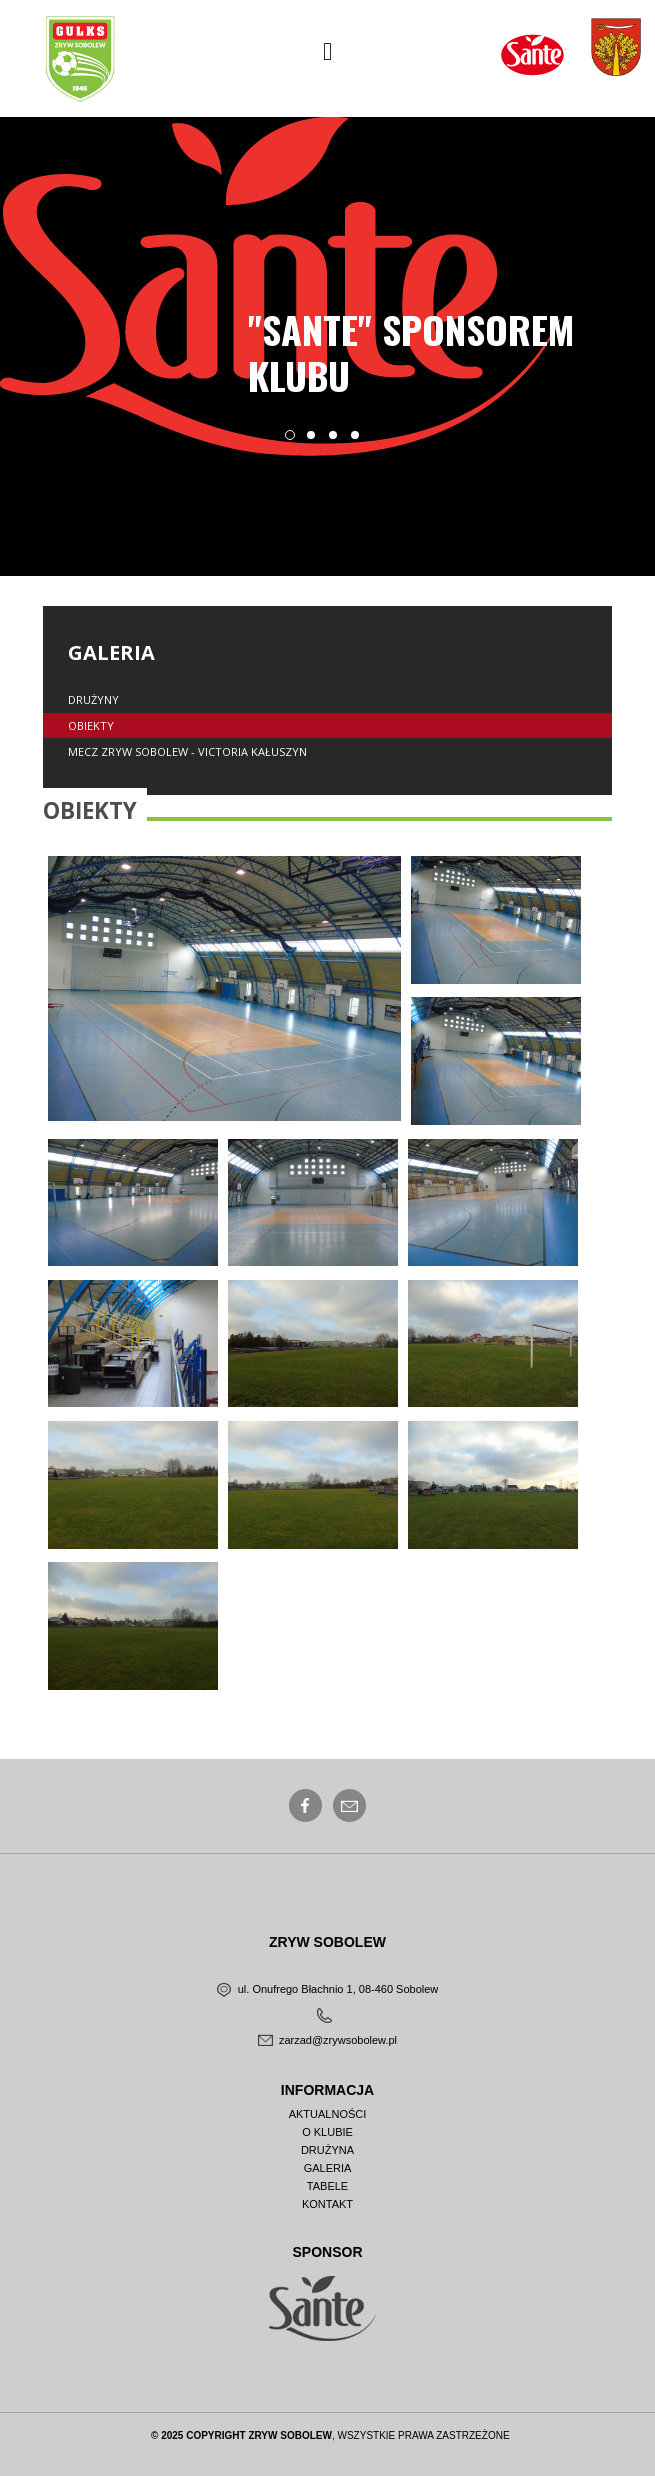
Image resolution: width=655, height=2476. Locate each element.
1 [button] (295, 441)
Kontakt (327, 2204)
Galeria (328, 2168)
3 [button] (339, 441)
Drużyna (327, 2150)
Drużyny (93, 699)
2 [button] (317, 441)
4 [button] (361, 441)
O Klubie (327, 2132)
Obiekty (91, 725)
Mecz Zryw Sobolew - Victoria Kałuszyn (187, 751)
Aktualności (328, 2114)
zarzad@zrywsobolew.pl (327, 2040)
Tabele (327, 2186)
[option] (327, 286)
